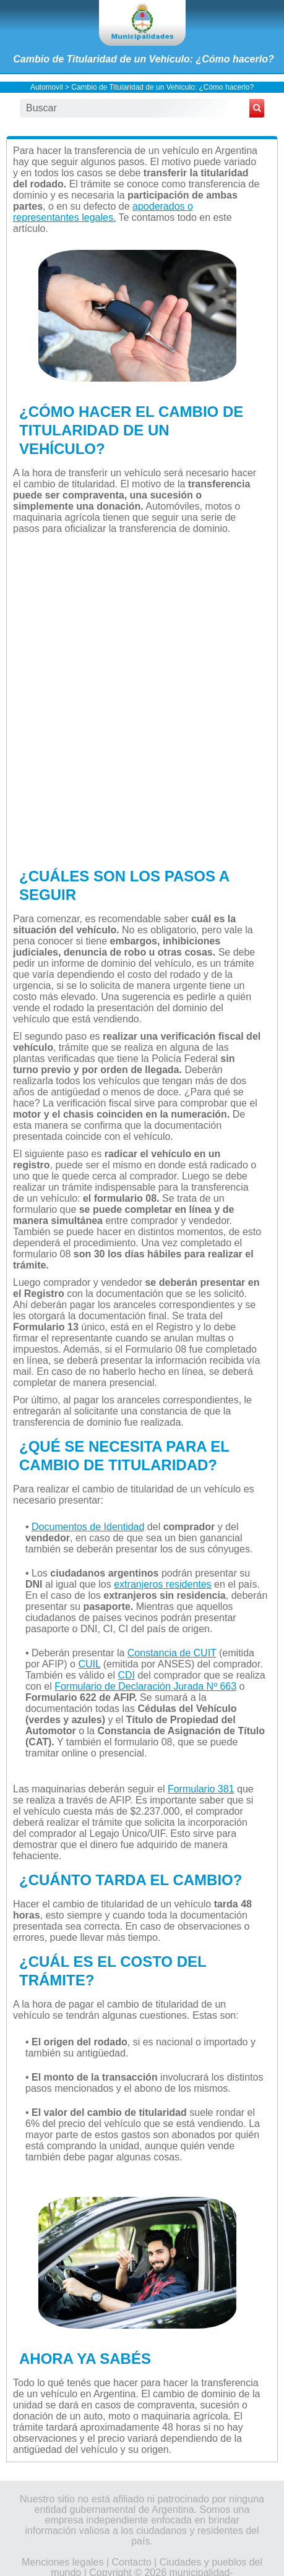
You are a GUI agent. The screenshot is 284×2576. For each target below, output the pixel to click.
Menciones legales (63, 2562)
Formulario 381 (201, 1789)
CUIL (89, 1664)
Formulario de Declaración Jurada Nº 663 (145, 1686)
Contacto (132, 2562)
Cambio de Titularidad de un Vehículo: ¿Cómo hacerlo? (143, 59)
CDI (126, 1675)
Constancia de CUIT (172, 1653)
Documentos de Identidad (88, 1526)
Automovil (46, 87)
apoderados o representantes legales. (103, 212)
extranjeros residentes (162, 1584)
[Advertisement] (142, 699)
